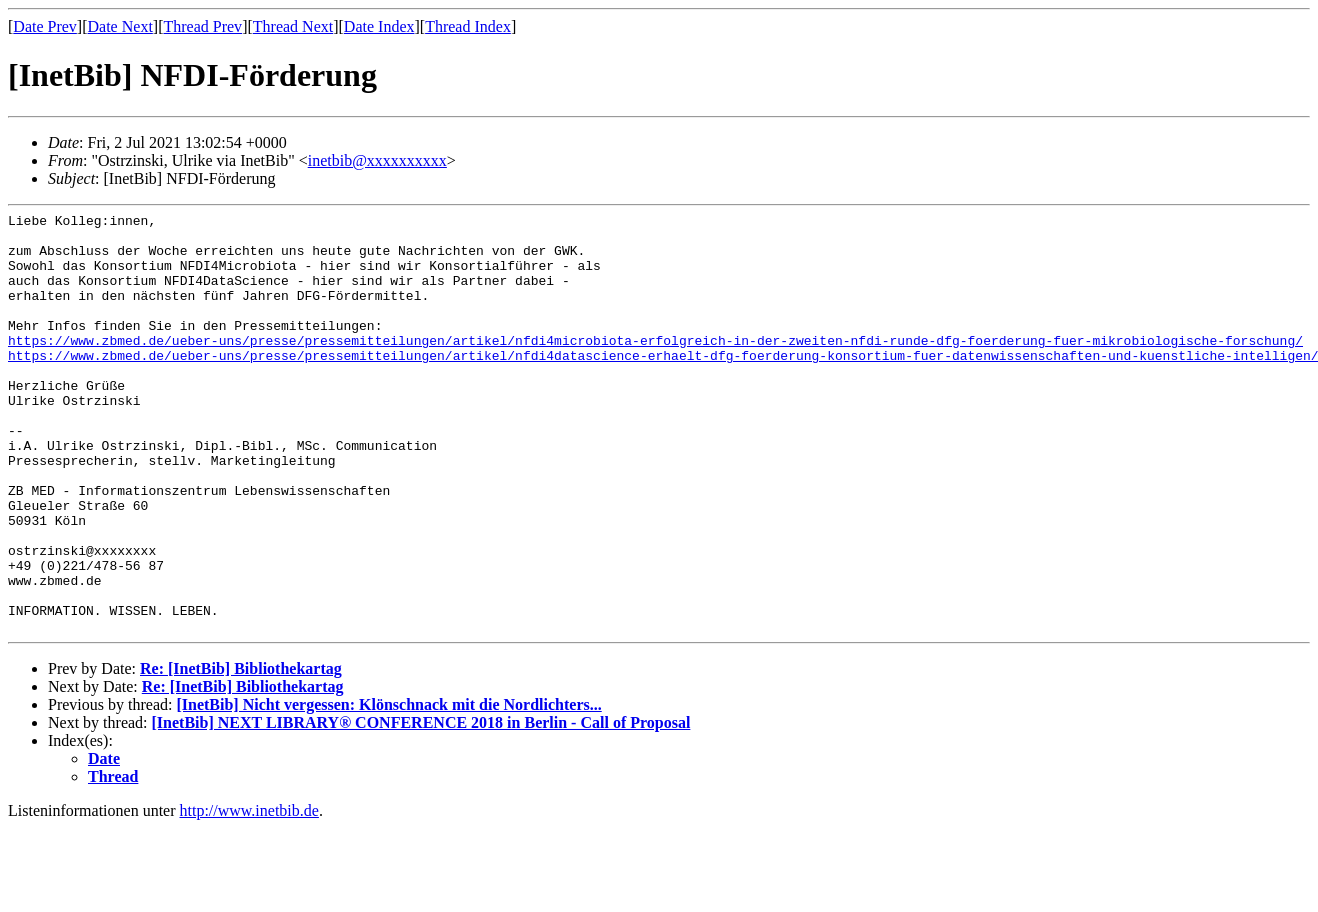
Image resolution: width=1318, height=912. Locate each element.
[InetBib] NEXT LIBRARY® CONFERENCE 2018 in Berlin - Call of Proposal (421, 806)
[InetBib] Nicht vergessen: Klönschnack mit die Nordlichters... (388, 788)
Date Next (120, 26)
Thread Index (468, 26)
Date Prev (45, 26)
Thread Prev (202, 26)
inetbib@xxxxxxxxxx (377, 160)
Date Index (379, 26)
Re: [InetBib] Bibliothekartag (241, 752)
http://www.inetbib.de (249, 894)
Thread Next (293, 26)
